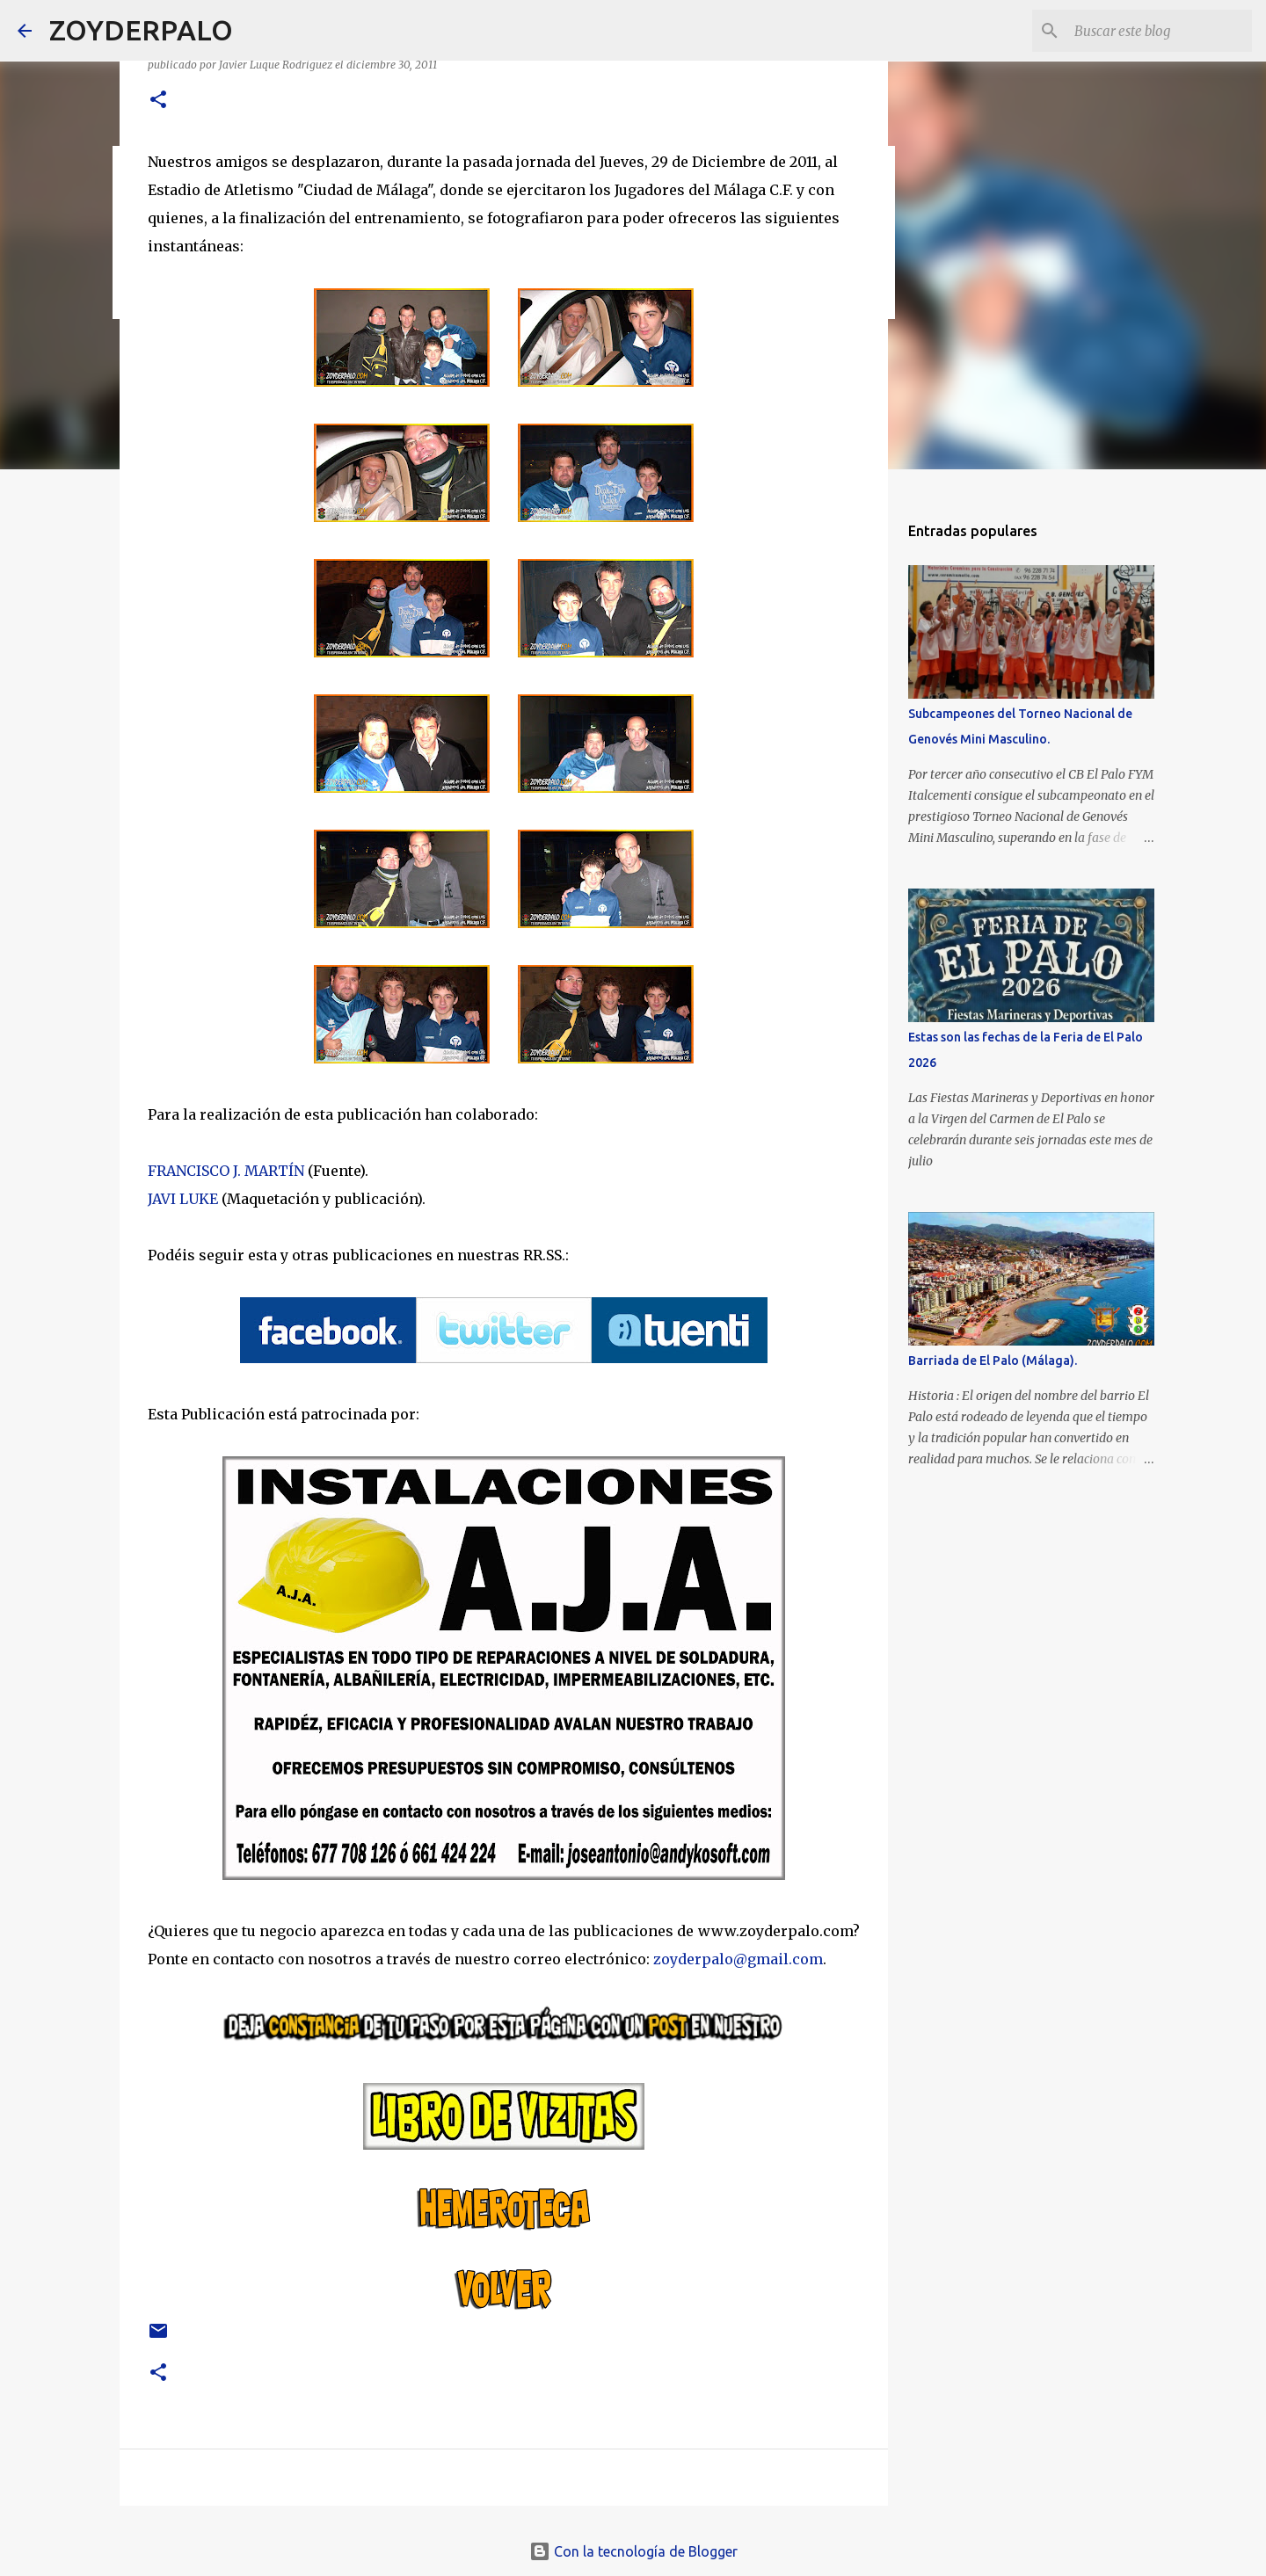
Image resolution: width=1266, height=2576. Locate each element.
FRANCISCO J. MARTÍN (226, 1170)
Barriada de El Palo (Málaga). (992, 1360)
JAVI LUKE (183, 1199)
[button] (158, 100)
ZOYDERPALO (141, 30)
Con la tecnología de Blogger (633, 2551)
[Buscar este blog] (1159, 31)
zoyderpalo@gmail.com (738, 1959)
